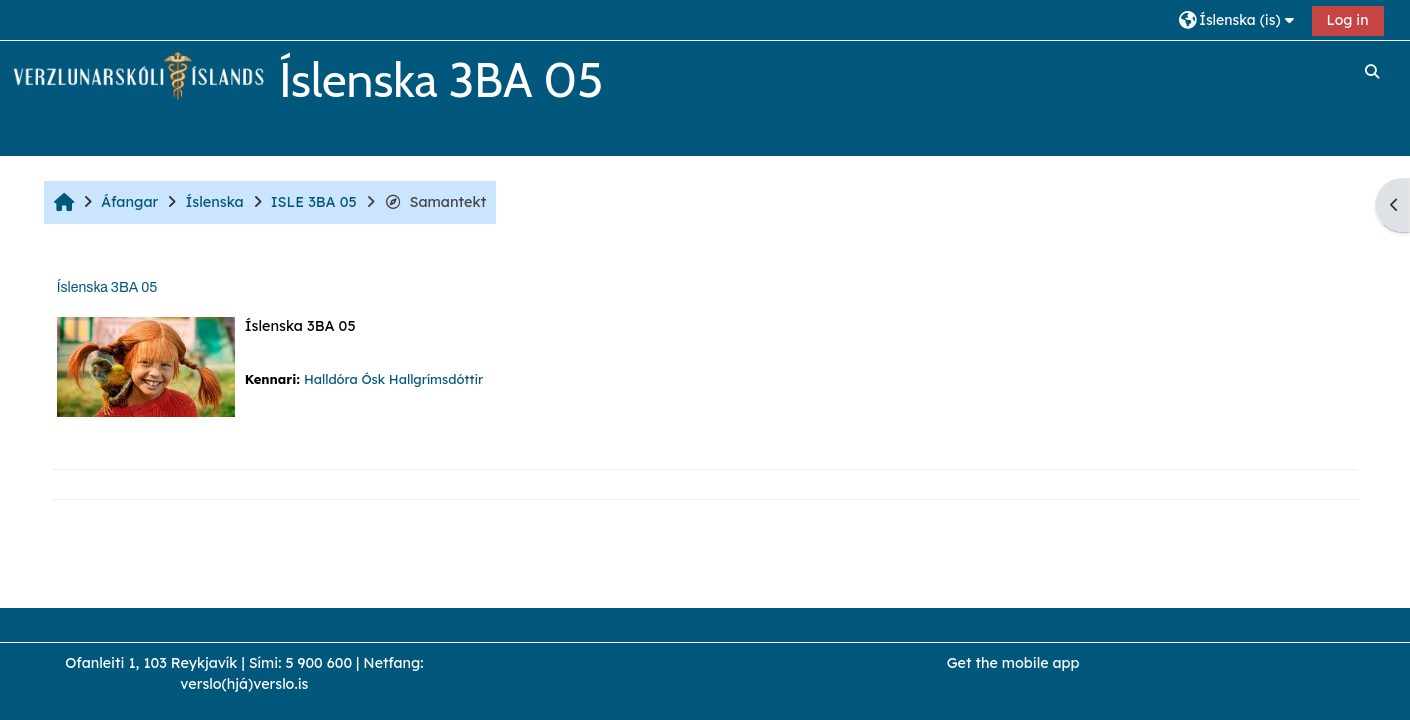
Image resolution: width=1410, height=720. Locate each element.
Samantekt (435, 202)
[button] (1238, 19)
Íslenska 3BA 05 (107, 287)
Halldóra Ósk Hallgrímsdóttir (393, 379)
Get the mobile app (1013, 663)
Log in (1348, 20)
